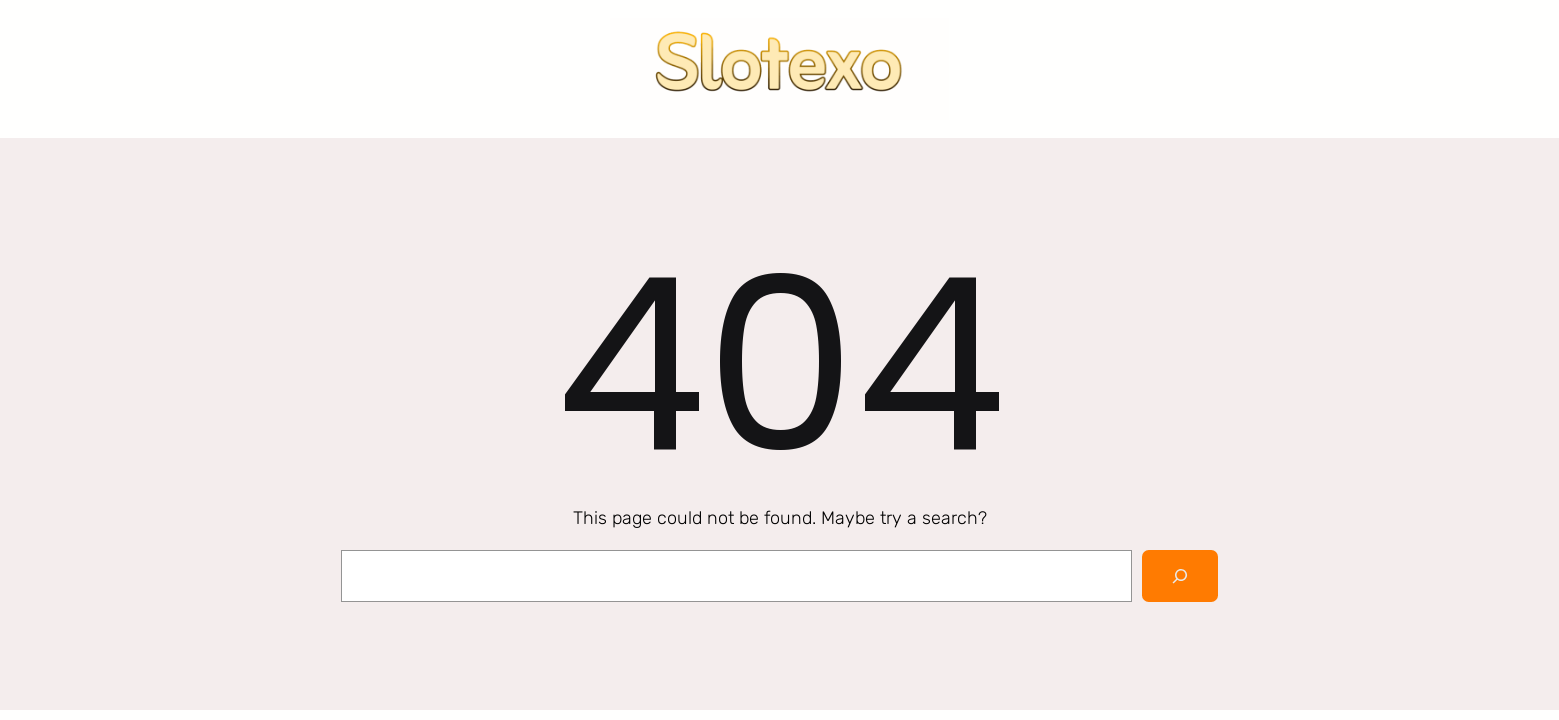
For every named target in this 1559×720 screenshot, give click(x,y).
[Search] (1180, 576)
